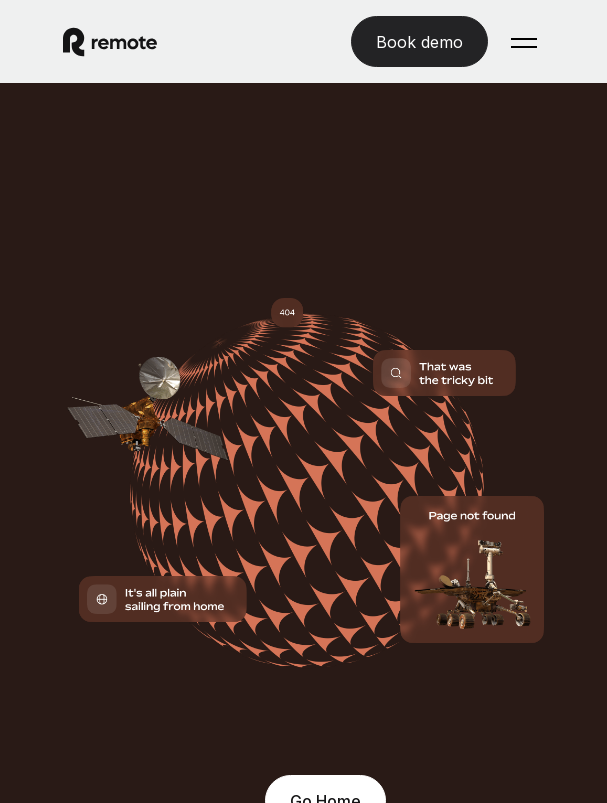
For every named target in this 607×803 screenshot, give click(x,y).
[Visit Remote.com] (184, 42)
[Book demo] (419, 41)
